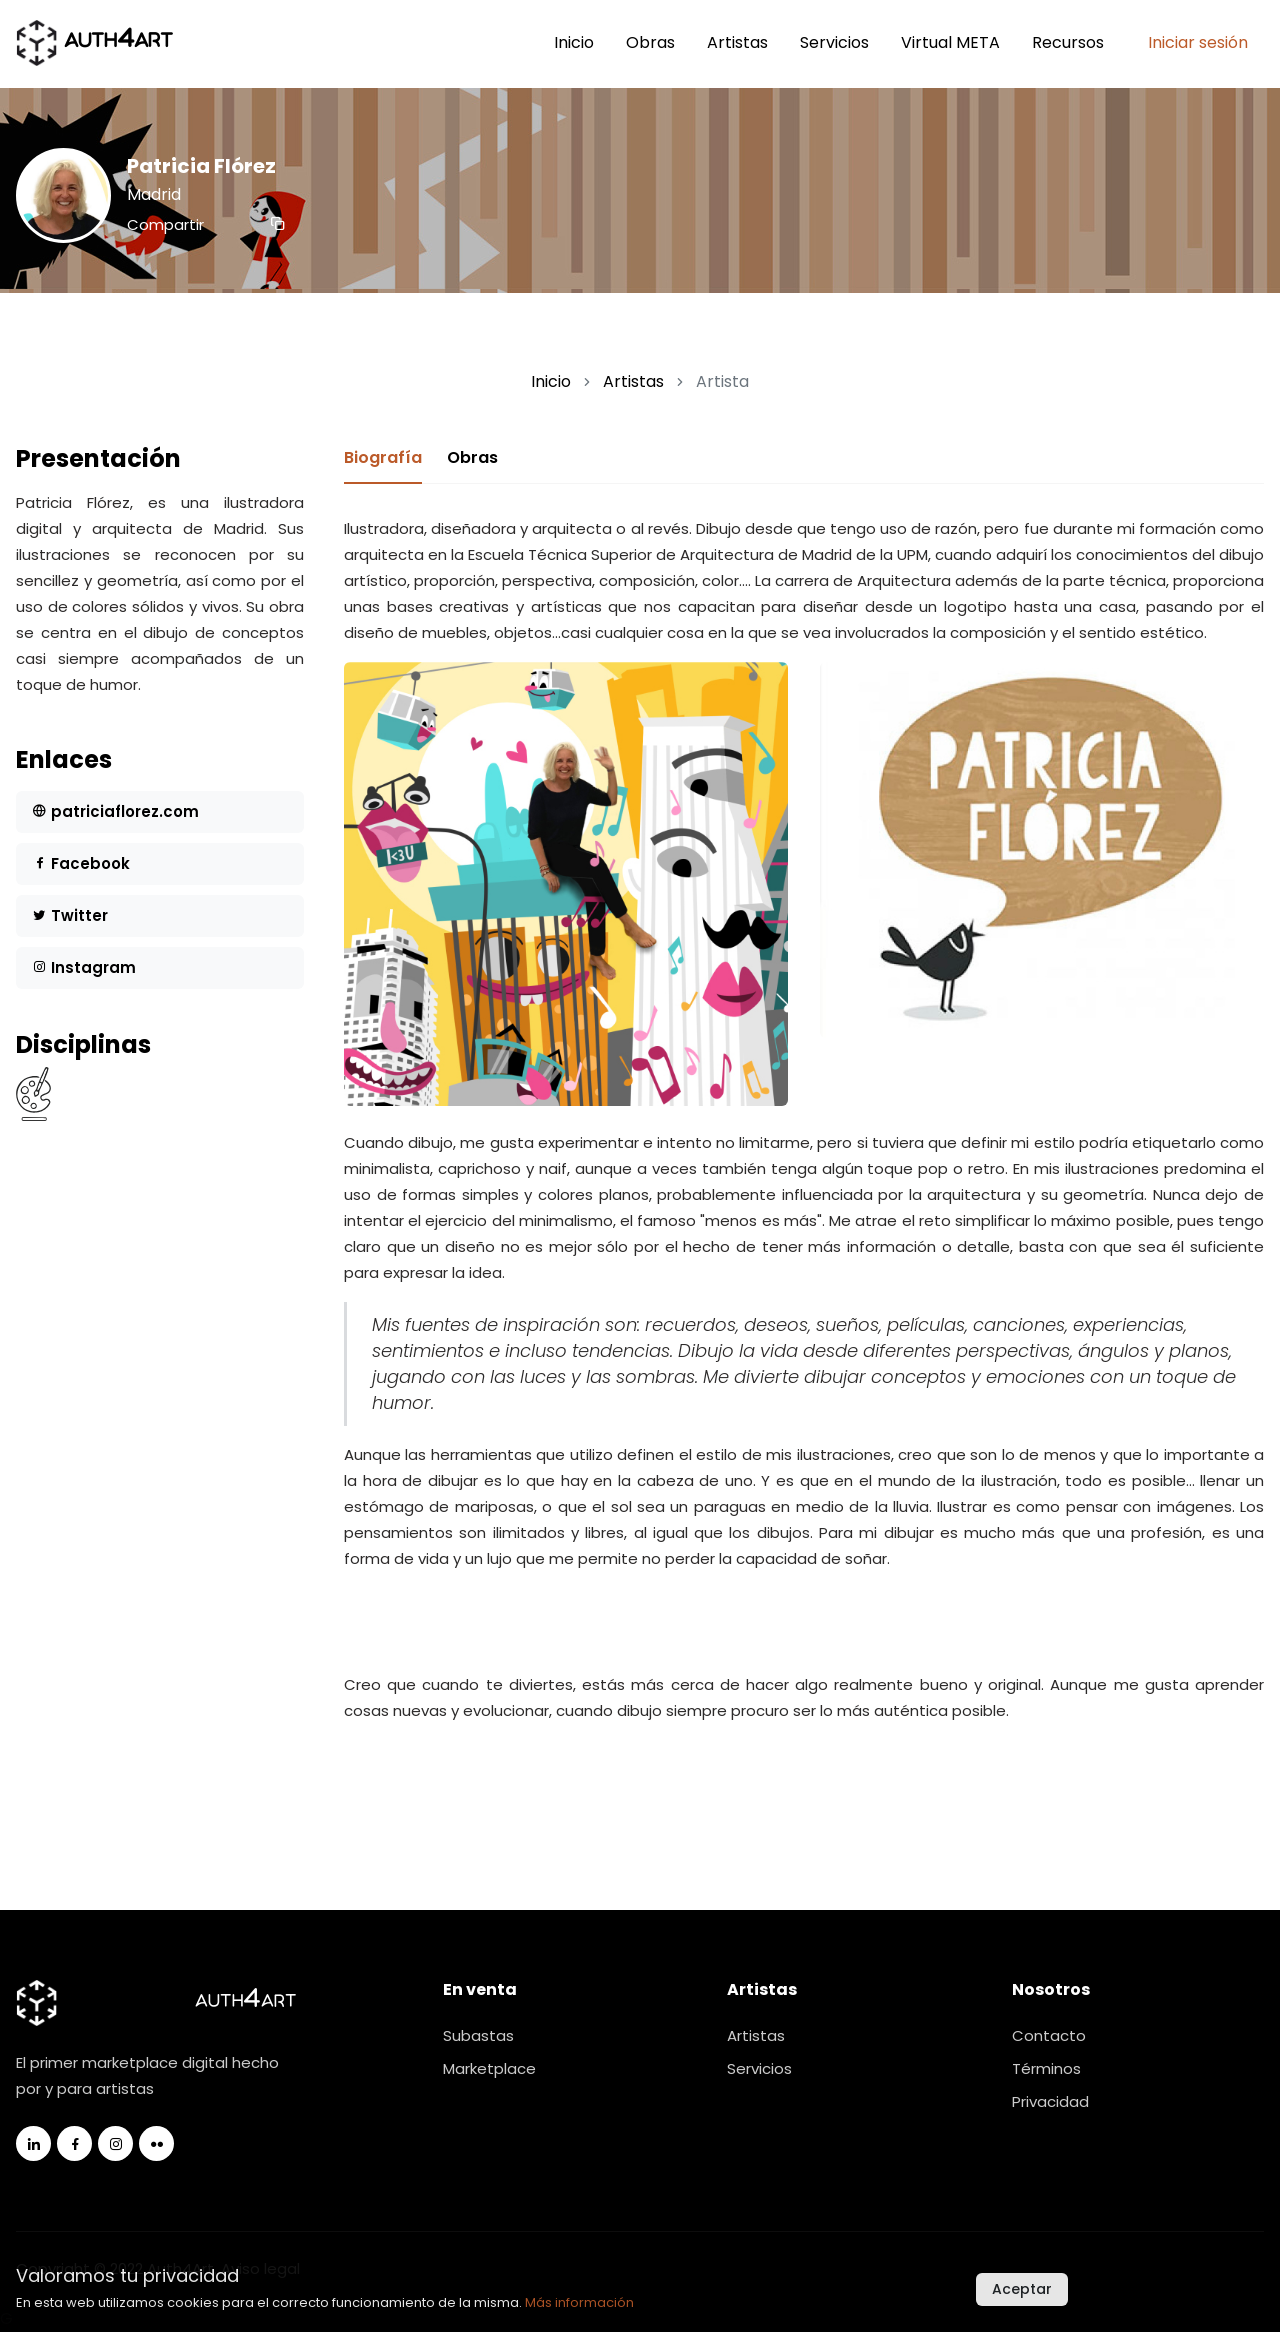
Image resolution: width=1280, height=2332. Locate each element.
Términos (1046, 2068)
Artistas (737, 42)
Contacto (1049, 2035)
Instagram (84, 967)
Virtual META (950, 42)
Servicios (834, 42)
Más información (579, 2302)
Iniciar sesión (1198, 42)
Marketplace (489, 2068)
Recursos (1068, 42)
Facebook (81, 863)
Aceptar (1022, 2289)
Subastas (478, 2035)
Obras (650, 42)
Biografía (383, 457)
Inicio (574, 42)
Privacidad (1050, 2101)
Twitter (70, 915)
